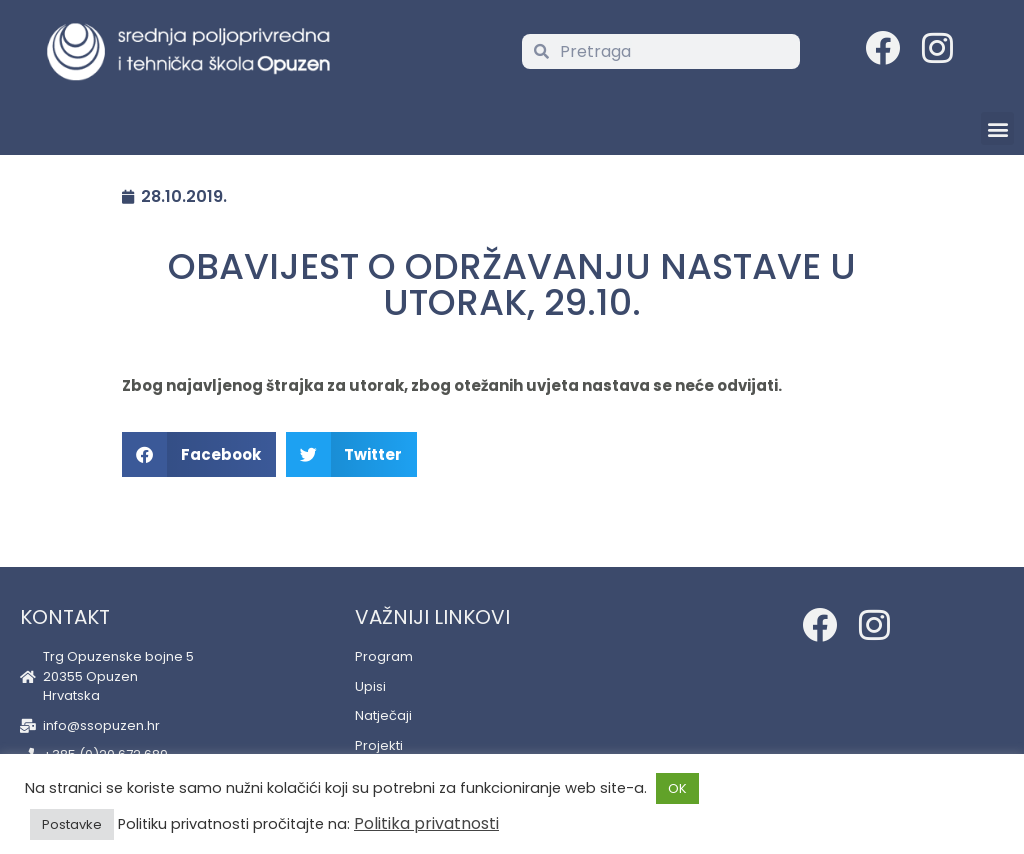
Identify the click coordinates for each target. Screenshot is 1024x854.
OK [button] (677, 788)
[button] (997, 128)
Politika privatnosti (426, 823)
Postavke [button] (72, 824)
